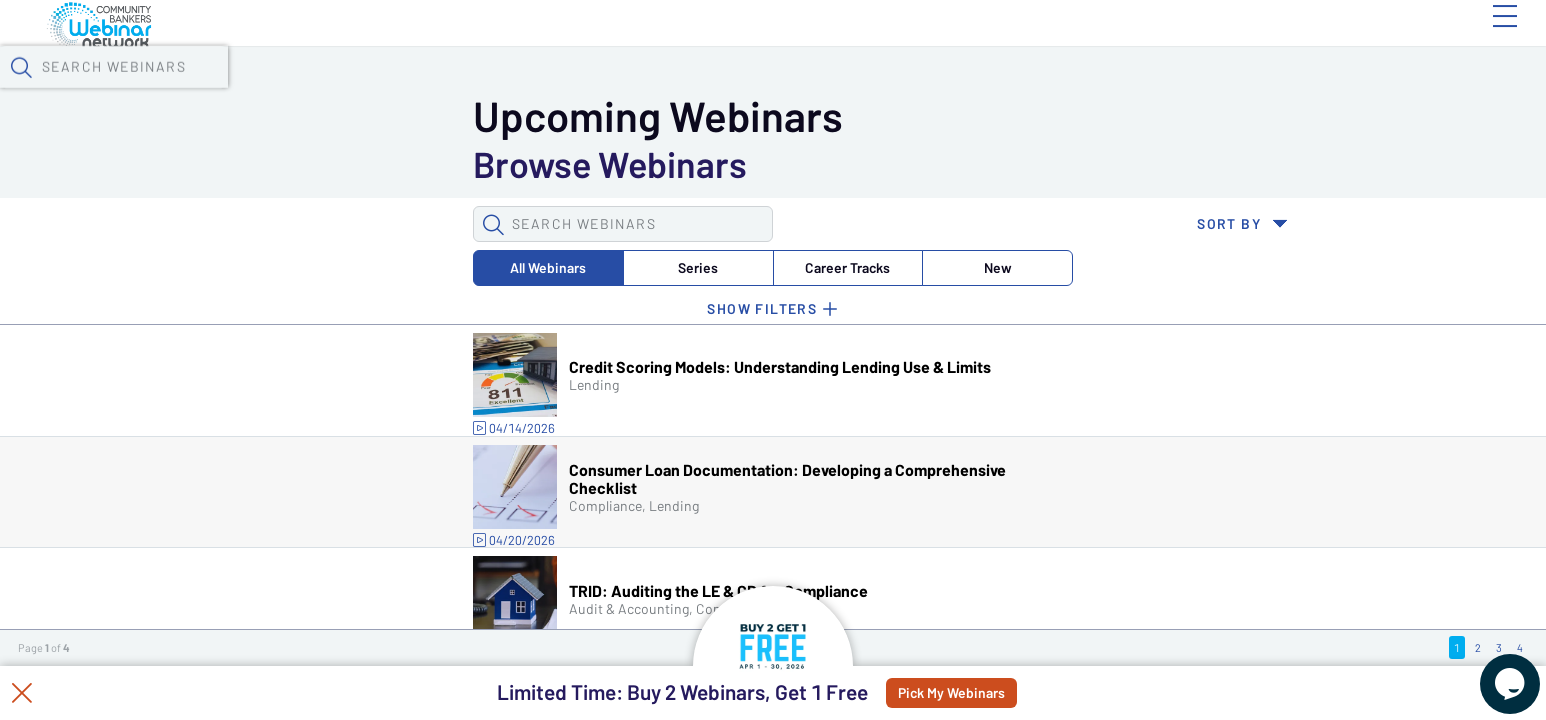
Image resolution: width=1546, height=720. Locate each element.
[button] (1148, 49)
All (242, 164)
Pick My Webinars (999, 693)
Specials (707, 51)
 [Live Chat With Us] (1492, 670)
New (616, 164)
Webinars (360, 51)
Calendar (471, 51)
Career (491, 164)
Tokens (571, 51)
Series (367, 164)
